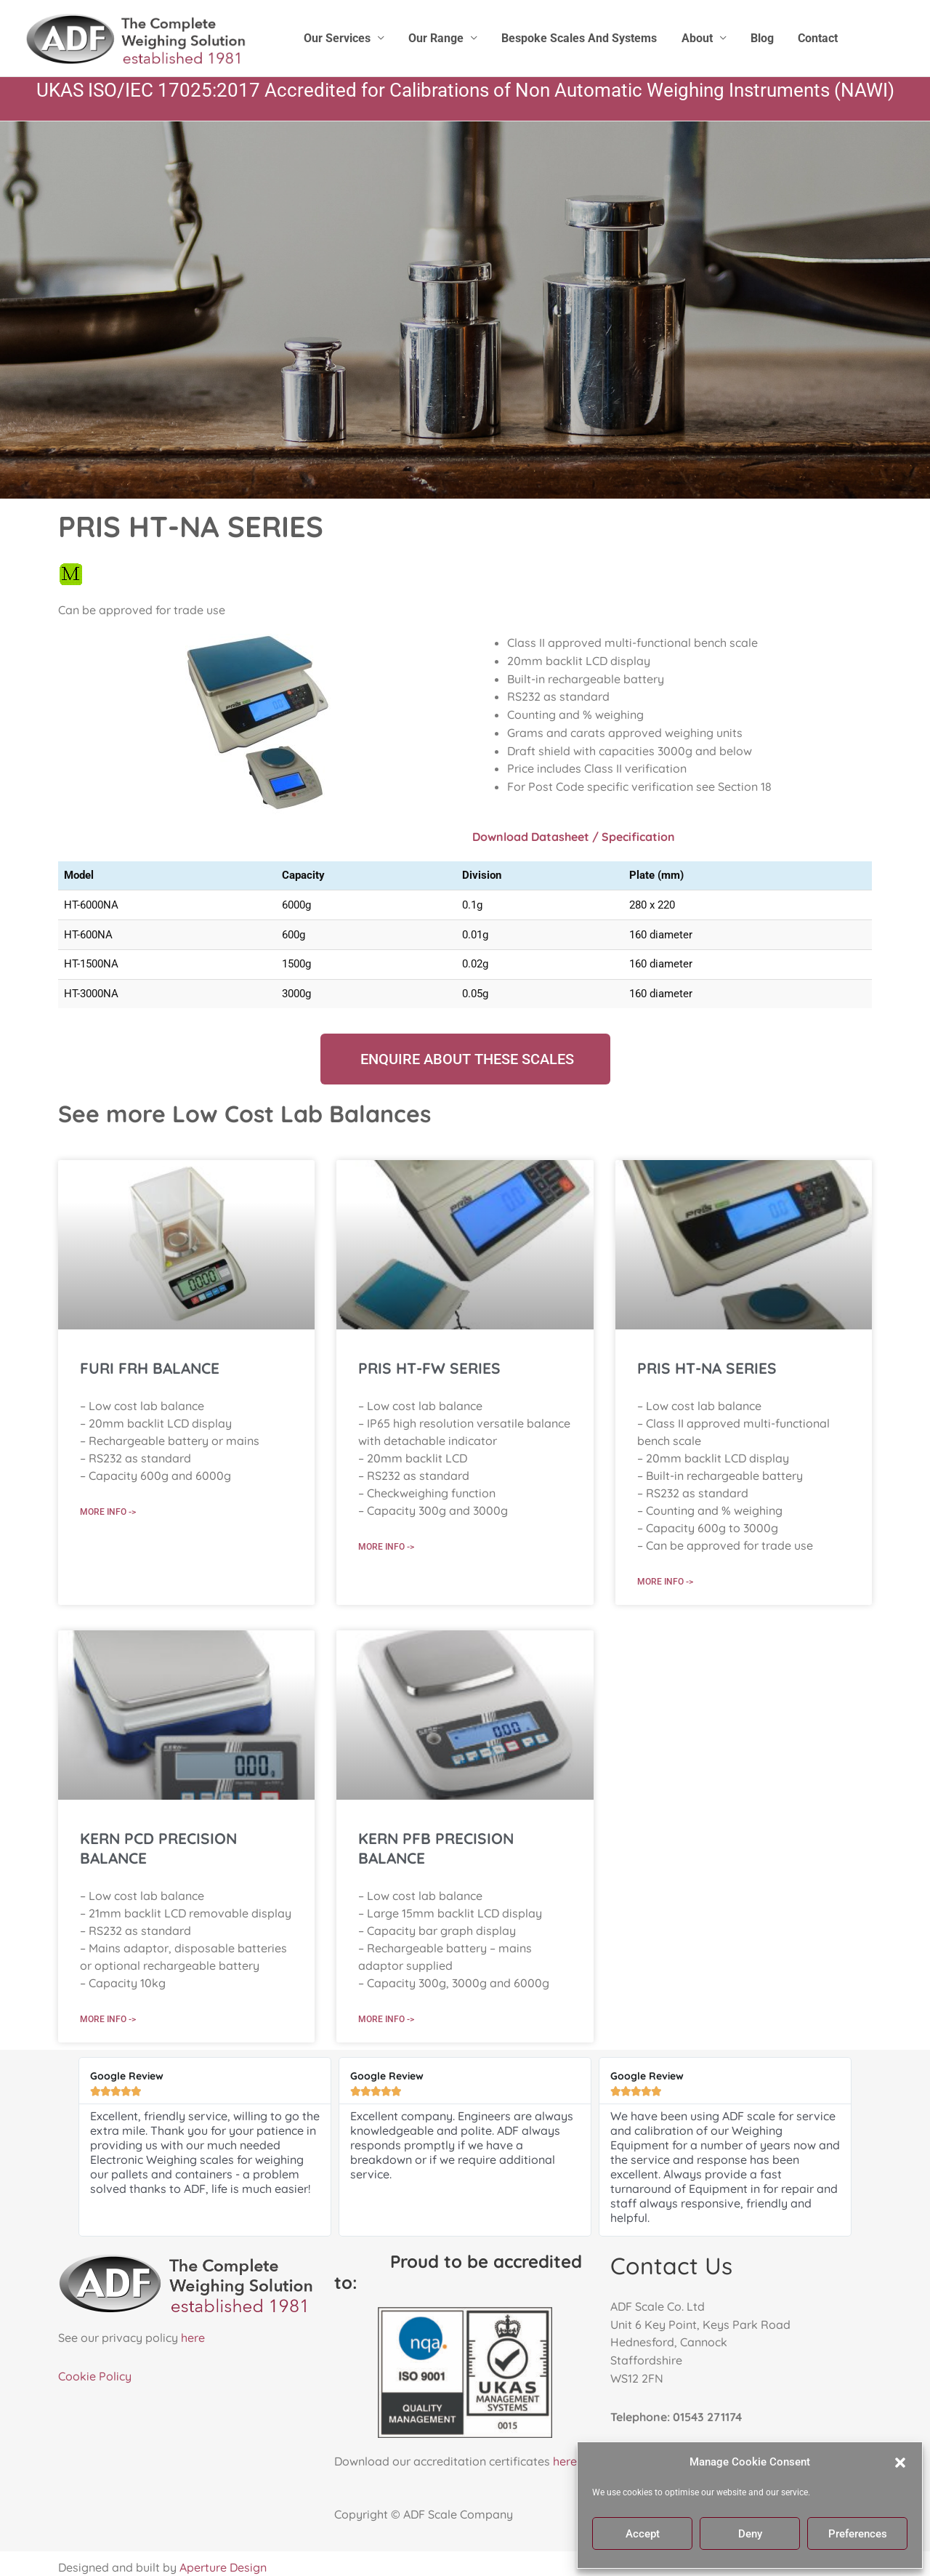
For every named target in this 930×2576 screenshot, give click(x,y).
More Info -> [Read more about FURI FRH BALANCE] (108, 1511)
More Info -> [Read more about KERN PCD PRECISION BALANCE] (108, 2019)
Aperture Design (223, 2568)
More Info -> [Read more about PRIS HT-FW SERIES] (386, 1546)
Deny (750, 2533)
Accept (643, 2533)
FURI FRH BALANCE (149, 1368)
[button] (900, 2462)
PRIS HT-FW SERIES (429, 1368)
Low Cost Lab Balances (301, 1113)
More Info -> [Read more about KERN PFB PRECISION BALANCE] (386, 2019)
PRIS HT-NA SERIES (707, 1368)
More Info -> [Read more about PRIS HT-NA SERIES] (665, 1581)
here (193, 2338)
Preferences (857, 2533)
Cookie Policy (95, 2377)
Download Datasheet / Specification (573, 836)
